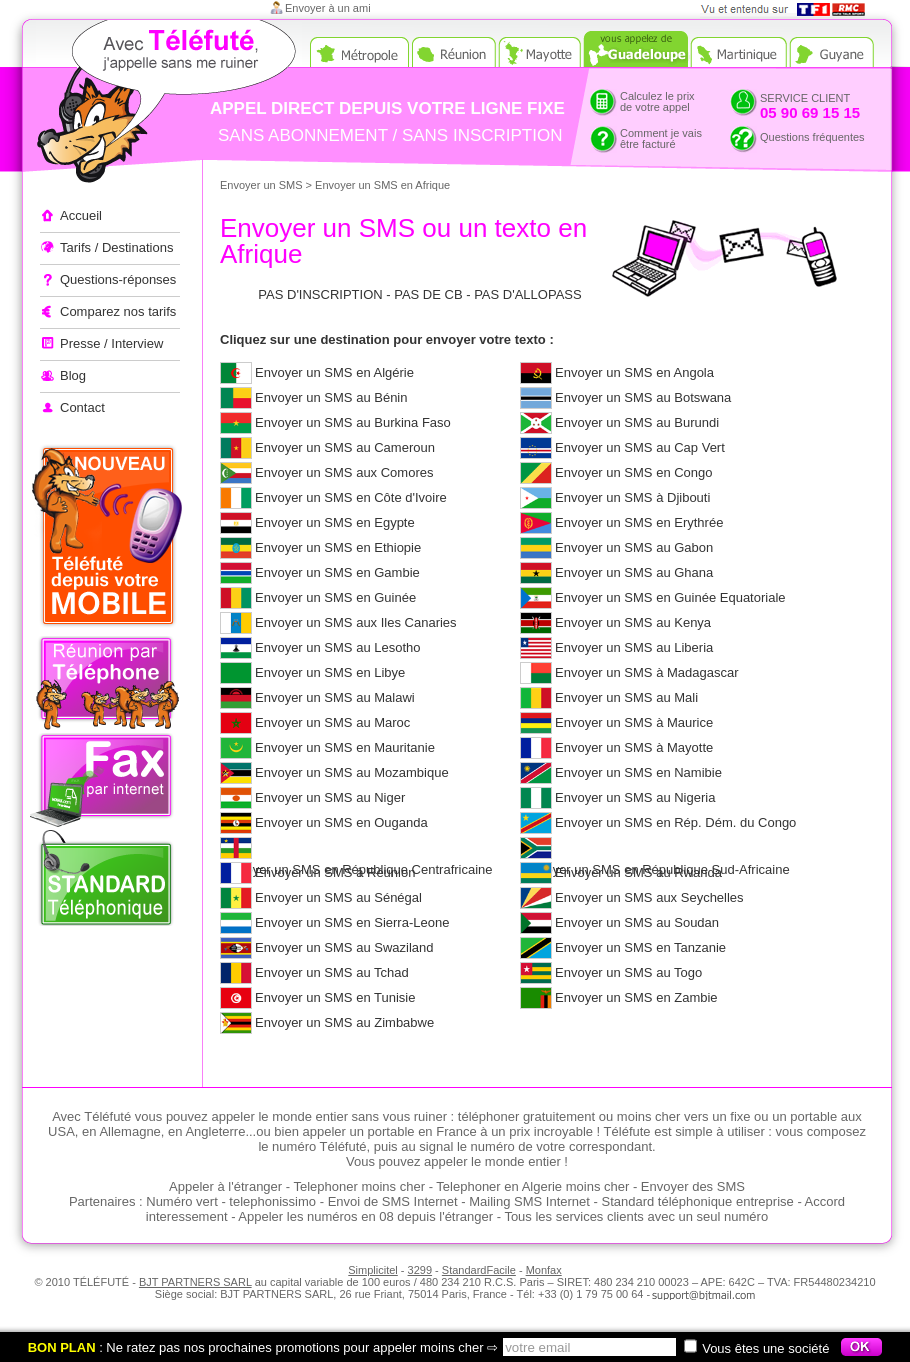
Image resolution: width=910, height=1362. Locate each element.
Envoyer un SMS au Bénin (331, 397)
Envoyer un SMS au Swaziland (344, 947)
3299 (420, 1270)
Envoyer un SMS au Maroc (332, 722)
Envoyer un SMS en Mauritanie (345, 747)
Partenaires (102, 1201)
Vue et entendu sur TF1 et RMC (789, 9)
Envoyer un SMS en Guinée (335, 597)
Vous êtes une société (756, 1348)
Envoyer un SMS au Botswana (643, 397)
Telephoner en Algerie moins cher (532, 1186)
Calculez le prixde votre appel (657, 101)
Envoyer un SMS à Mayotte (634, 747)
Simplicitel (373, 1270)
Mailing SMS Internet (529, 1201)
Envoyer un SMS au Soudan (637, 922)
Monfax (544, 1270)
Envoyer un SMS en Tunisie (335, 997)
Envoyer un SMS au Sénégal (338, 897)
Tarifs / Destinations (116, 247)
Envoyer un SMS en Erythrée (639, 522)
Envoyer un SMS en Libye (330, 672)
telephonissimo (272, 1201)
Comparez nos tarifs (118, 311)
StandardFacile (479, 1270)
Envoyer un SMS (261, 185)
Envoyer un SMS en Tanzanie (640, 947)
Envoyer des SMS (693, 1186)
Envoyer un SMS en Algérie (334, 372)
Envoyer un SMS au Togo (628, 972)
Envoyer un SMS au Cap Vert (640, 447)
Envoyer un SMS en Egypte (335, 522)
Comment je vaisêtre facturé (661, 138)
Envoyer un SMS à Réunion (335, 872)
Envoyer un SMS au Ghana (634, 572)
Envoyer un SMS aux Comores (344, 472)
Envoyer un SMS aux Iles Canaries (356, 622)
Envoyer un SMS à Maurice (634, 722)
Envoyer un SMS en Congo (634, 472)
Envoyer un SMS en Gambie (337, 572)
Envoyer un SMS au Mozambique (352, 772)
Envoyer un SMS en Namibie (638, 772)
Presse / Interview (111, 343)
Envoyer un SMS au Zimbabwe (344, 1022)
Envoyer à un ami (328, 8)
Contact (82, 407)
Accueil (81, 215)
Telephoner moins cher (359, 1186)
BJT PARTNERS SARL (195, 1282)
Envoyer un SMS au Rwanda (638, 872)
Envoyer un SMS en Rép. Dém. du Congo (675, 822)
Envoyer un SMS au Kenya (633, 622)
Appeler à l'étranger (130, 105)
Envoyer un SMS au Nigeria (635, 797)
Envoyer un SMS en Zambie (636, 997)
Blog (73, 375)
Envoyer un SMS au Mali (626, 697)
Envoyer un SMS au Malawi (335, 697)
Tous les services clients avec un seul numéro (636, 1216)
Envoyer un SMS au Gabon (634, 547)
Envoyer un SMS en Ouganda (341, 822)
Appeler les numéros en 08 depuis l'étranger (365, 1216)
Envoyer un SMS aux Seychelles (649, 897)
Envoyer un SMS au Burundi (637, 422)
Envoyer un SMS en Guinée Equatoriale (670, 597)
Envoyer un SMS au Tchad (332, 972)
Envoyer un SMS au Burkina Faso (353, 422)
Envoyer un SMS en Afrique (382, 185)
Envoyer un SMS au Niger (330, 797)
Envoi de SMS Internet (393, 1201)
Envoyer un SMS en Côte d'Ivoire (351, 497)
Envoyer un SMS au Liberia (634, 647)
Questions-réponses (118, 279)
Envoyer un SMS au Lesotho (338, 647)
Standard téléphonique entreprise (698, 1201)
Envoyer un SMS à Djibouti (632, 497)
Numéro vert (182, 1201)
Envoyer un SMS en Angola (634, 372)
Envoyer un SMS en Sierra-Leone (352, 922)
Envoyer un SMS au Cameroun (345, 447)
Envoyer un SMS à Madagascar (647, 672)
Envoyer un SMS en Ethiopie (338, 547)
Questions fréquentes (812, 137)
